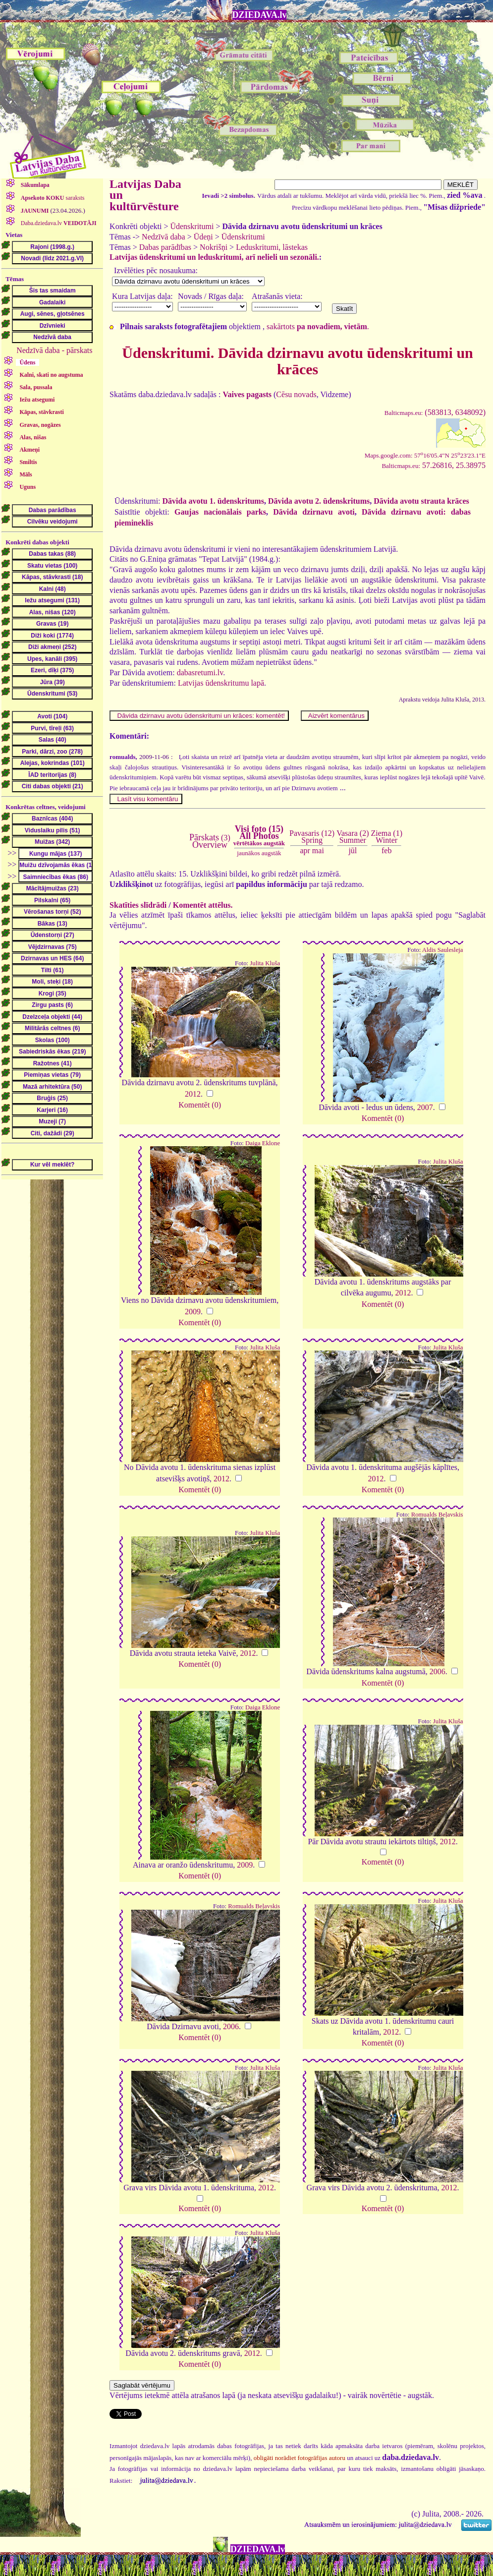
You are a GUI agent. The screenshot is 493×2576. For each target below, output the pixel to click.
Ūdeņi (203, 237)
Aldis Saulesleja (442, 949)
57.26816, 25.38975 (434, 465)
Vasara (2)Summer (352, 836)
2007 (425, 1107)
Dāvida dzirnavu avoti (313, 512)
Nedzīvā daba (163, 237)
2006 (437, 1671)
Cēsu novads (296, 394)
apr (305, 850)
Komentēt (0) (199, 1105)
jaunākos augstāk (259, 853)
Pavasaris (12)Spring (311, 836)
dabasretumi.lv (200, 672)
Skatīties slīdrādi (138, 905)
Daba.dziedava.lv (58, 223)
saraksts (52, 197)
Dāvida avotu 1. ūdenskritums (213, 501)
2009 (193, 1311)
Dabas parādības (165, 247)
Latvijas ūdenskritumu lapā (221, 683)
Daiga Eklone (262, 1143)
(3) (209, 841)
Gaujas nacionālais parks (220, 512)
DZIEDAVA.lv (259, 15)
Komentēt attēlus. (203, 905)
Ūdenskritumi (192, 226)
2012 (193, 1094)
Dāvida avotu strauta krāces (421, 501)
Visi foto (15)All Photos (259, 835)
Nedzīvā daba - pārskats (54, 350)
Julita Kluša (265, 963)
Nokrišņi (213, 247)
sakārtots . (318, 326)
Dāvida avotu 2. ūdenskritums (319, 501)
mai (318, 850)
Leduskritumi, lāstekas (272, 247)
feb (386, 850)
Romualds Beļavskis (437, 1514)
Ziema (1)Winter (386, 836)
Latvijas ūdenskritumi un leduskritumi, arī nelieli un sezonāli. (214, 257)
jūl (352, 850)
